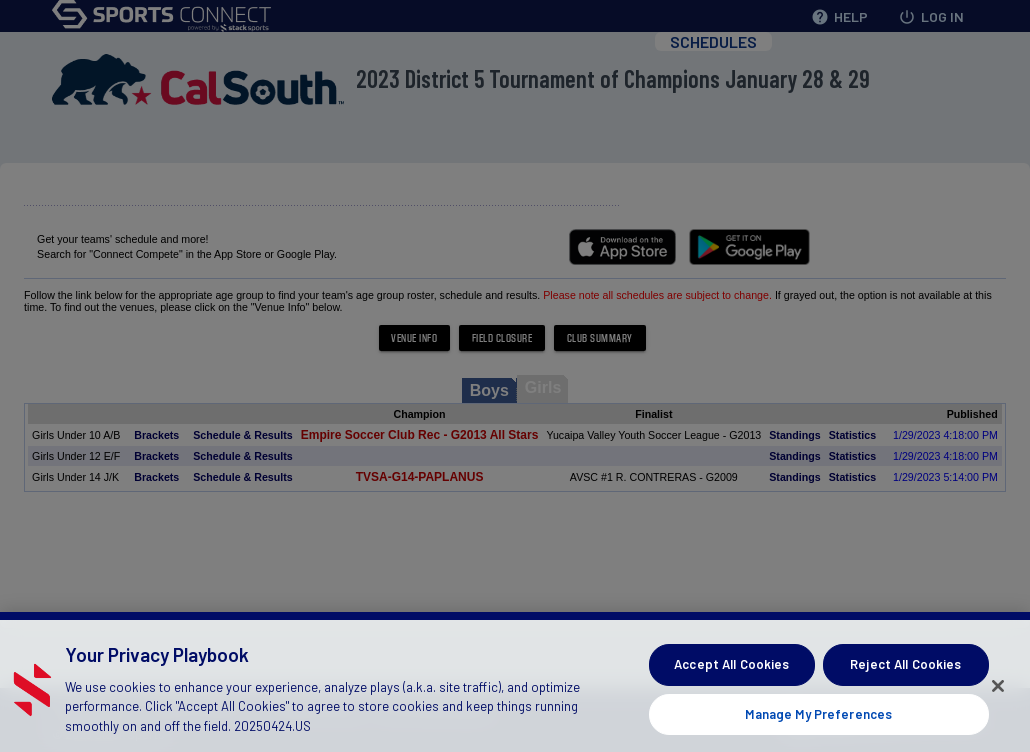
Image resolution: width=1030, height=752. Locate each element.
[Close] (998, 698)
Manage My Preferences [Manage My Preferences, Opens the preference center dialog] (818, 726)
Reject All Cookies (905, 677)
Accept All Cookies (731, 677)
